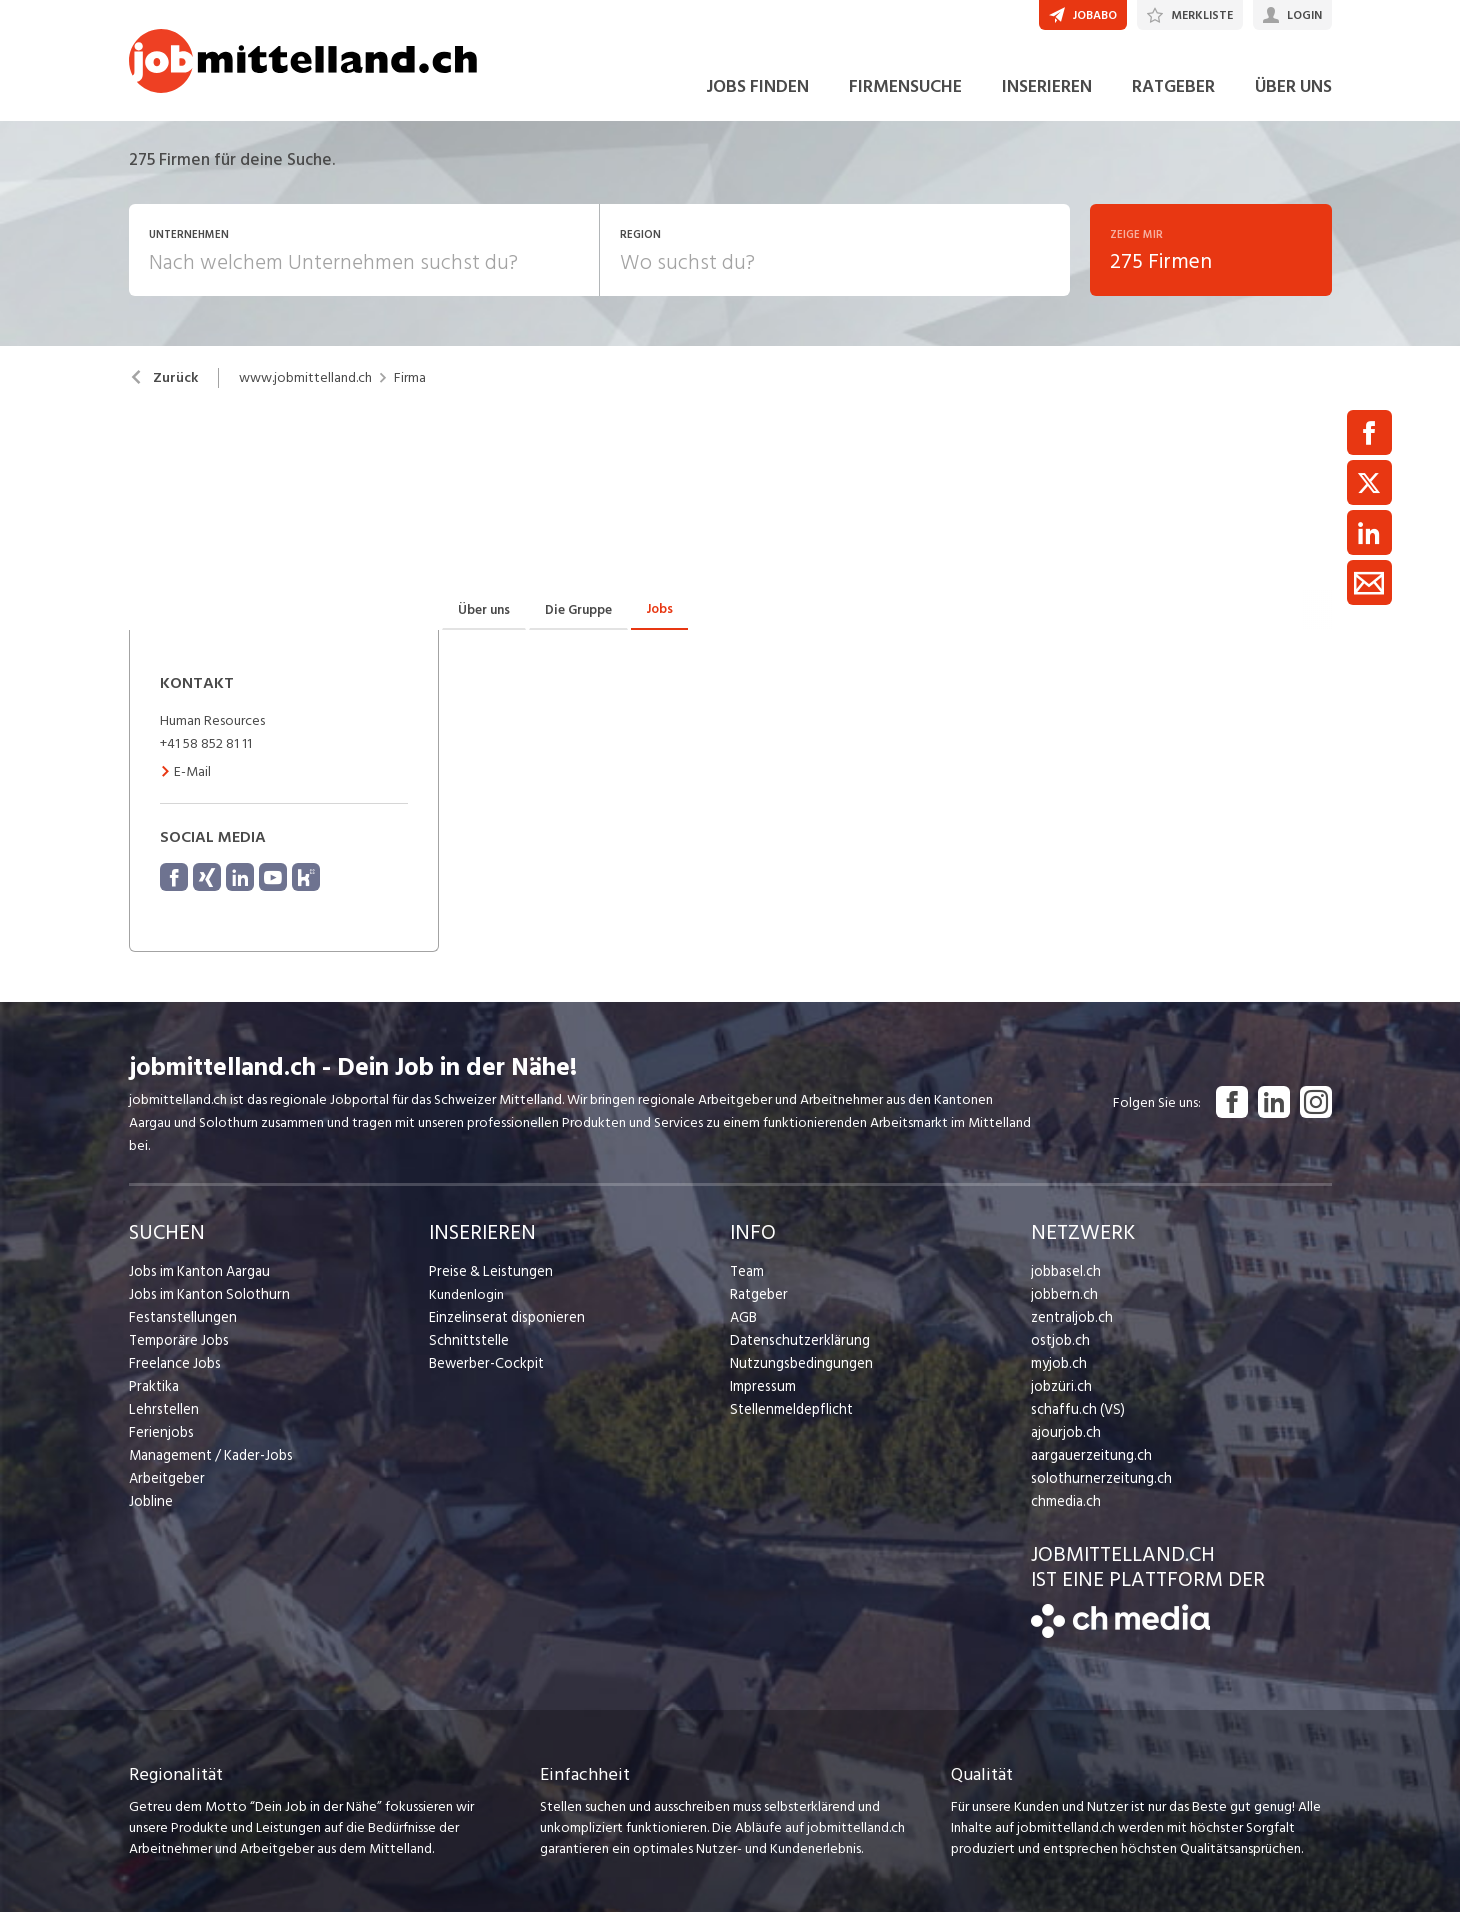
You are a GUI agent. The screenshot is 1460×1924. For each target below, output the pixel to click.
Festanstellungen (180, 1329)
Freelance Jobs (173, 1375)
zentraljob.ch (1070, 1329)
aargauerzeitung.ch (1088, 1467)
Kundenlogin (466, 1306)
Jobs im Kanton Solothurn (205, 1306)
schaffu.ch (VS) (1074, 1421)
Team (746, 1283)
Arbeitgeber (166, 1490)
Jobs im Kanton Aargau (197, 1283)
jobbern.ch (1062, 1306)
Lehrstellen (161, 1421)
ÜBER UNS (1293, 98)
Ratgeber (758, 1306)
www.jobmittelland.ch (305, 390)
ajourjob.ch (1064, 1444)
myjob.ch (1058, 1375)
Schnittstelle (467, 1352)
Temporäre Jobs (177, 1352)
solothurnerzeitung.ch (1096, 1490)
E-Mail (185, 783)
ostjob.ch (1059, 1352)
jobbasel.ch (1064, 1283)
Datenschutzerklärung (795, 1352)
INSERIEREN (1047, 98)
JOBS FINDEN (757, 98)
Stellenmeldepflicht (789, 1421)
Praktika (153, 1398)
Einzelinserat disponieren (503, 1329)
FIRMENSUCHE (905, 98)
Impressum (761, 1398)
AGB (743, 1329)
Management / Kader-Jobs (209, 1467)
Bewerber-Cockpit (485, 1375)
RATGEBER (1173, 98)
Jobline (150, 1513)
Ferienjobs (160, 1444)
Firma (410, 390)
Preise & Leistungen (487, 1283)
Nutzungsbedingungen (797, 1375)
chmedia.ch (1064, 1513)
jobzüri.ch (1059, 1398)
